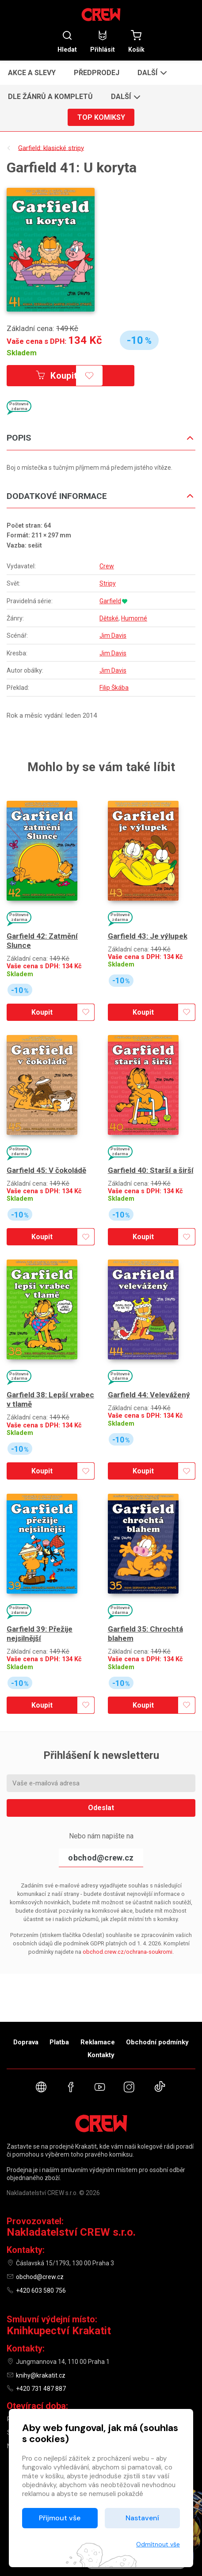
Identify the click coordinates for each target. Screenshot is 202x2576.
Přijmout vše (59, 2518)
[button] (151, 72)
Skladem (22, 352)
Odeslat (101, 1808)
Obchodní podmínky (157, 2042)
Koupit (56, 375)
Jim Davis (112, 635)
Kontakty (101, 2055)
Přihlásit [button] (102, 41)
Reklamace (97, 2042)
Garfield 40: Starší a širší (151, 1170)
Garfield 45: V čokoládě (46, 1170)
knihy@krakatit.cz (40, 2375)
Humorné (134, 618)
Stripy (107, 583)
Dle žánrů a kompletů (50, 96)
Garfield (110, 601)
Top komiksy (101, 117)
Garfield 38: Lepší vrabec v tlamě (50, 1399)
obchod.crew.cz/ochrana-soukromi (127, 1951)
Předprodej (96, 72)
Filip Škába (114, 687)
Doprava (25, 2042)
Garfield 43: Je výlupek (147, 936)
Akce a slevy (32, 72)
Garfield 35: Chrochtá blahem (145, 1634)
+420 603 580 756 (41, 2290)
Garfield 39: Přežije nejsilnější (39, 1634)
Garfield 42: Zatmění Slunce (42, 941)
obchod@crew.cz (100, 1857)
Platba (59, 2042)
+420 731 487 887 (41, 2388)
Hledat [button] (67, 41)
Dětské (108, 618)
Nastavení (142, 2518)
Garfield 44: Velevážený (149, 1394)
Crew (106, 566)
